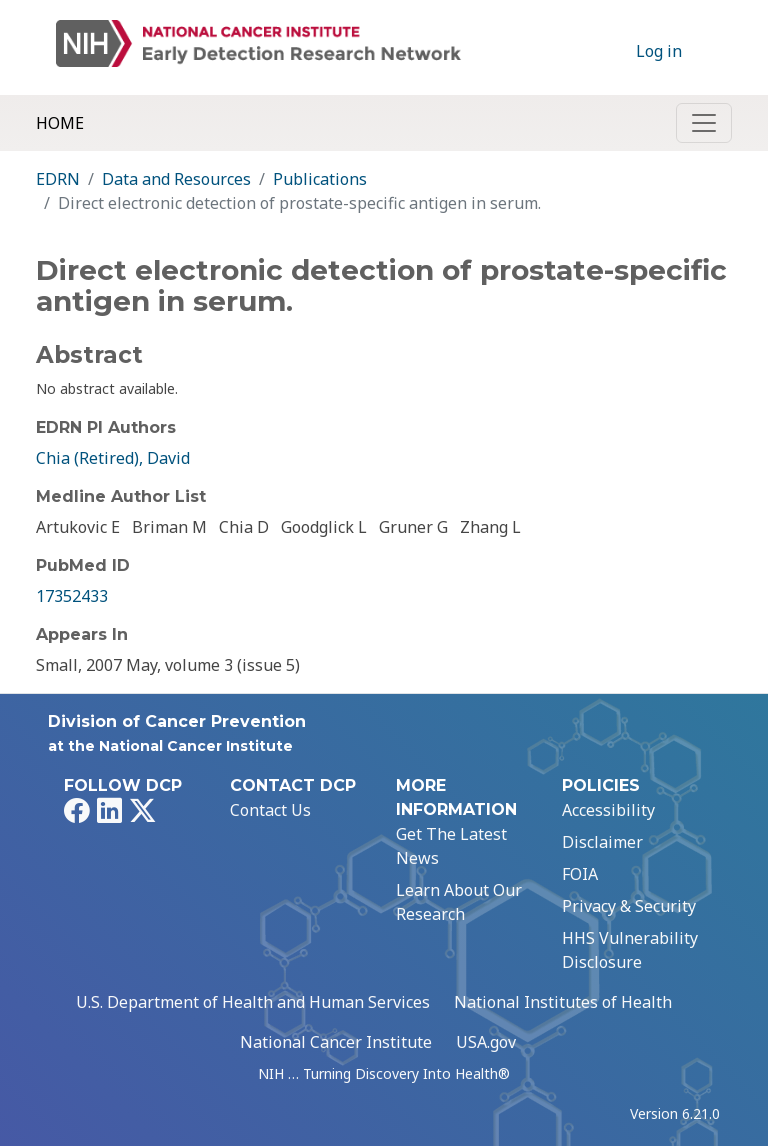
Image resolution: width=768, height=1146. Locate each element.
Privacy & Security (629, 906)
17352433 (72, 596)
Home (60, 123)
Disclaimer (602, 842)
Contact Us (270, 810)
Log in (659, 51)
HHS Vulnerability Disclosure (630, 950)
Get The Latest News (451, 846)
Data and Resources (176, 179)
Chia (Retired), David (113, 458)
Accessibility (608, 810)
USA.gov (486, 1042)
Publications (320, 179)
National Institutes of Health (563, 1002)
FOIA (580, 874)
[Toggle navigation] (704, 123)
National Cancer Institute (336, 1042)
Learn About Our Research (459, 902)
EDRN (58, 179)
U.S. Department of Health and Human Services (253, 1002)
